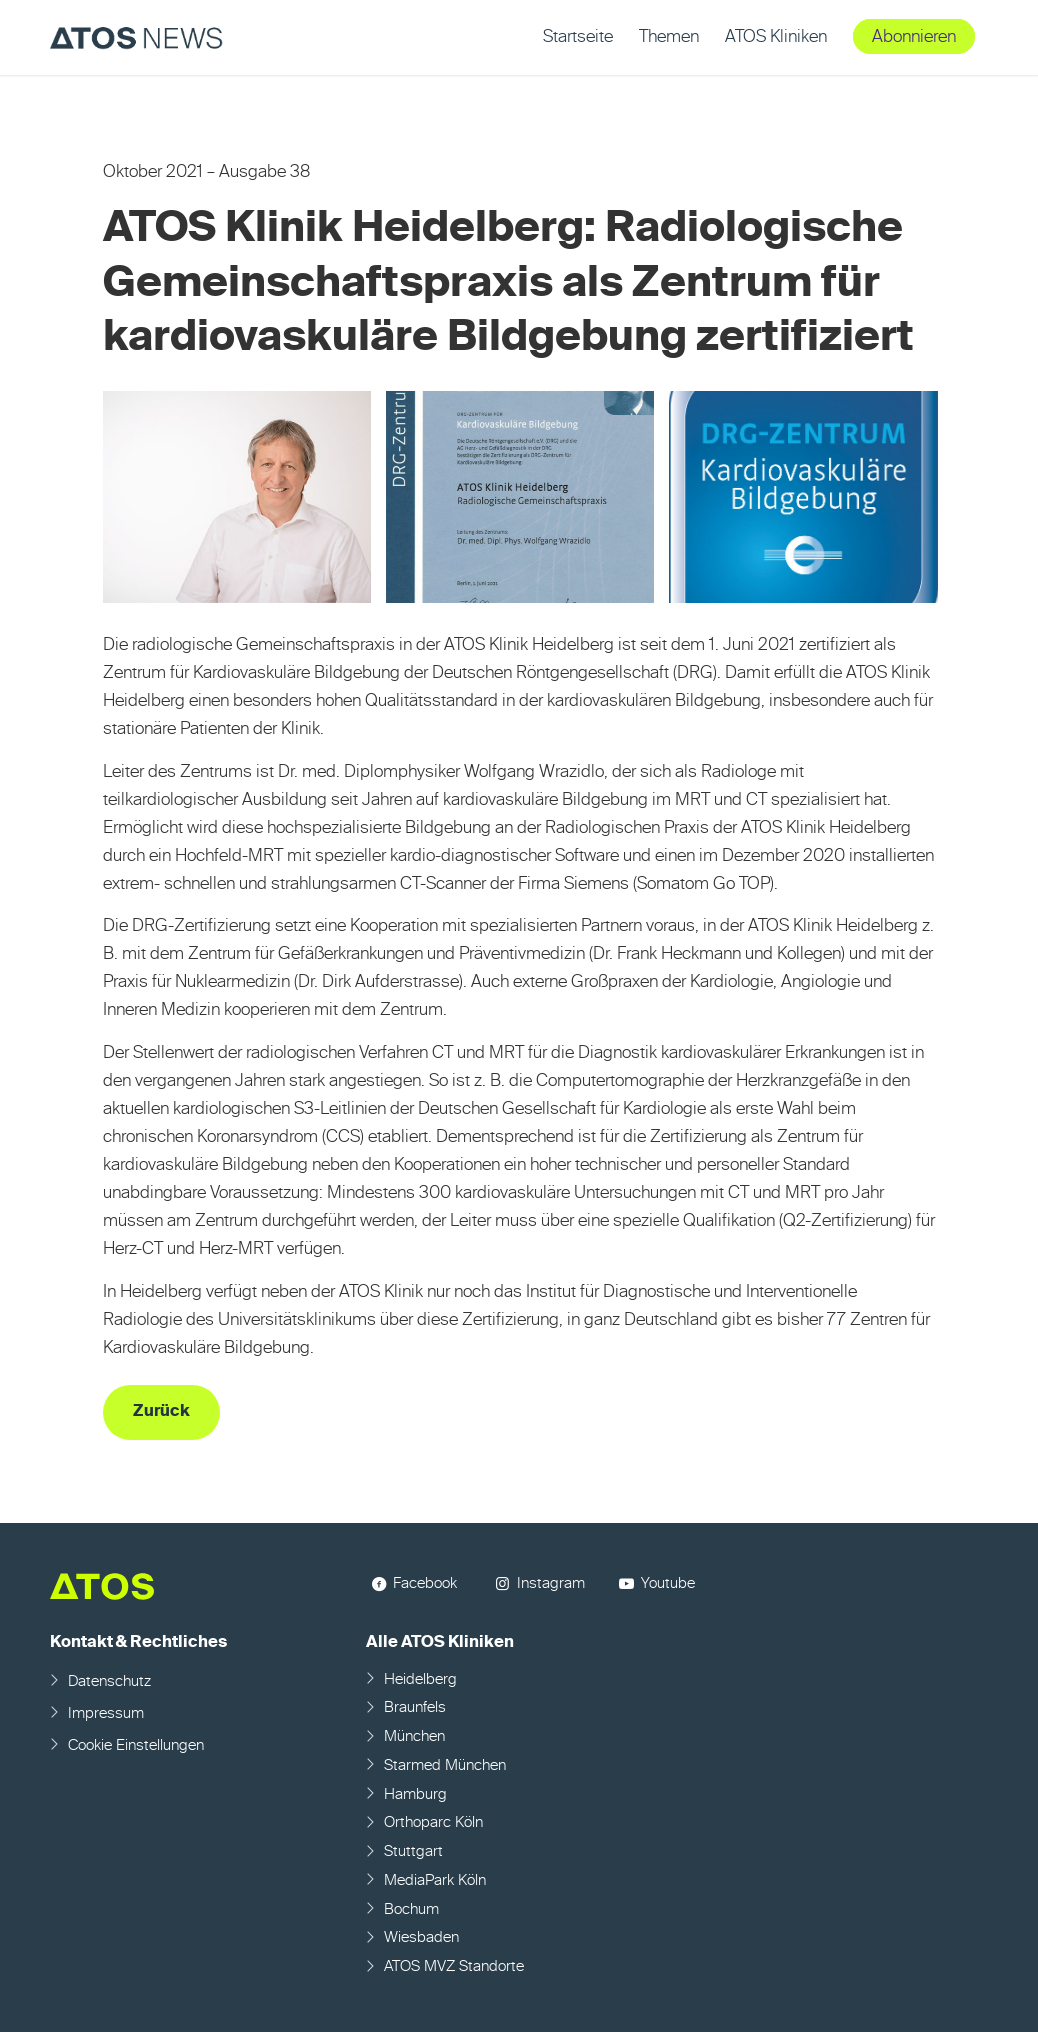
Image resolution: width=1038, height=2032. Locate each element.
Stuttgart (413, 1851)
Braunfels (415, 1707)
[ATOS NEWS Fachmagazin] (136, 37)
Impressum (106, 1713)
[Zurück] (161, 1412)
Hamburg (415, 1794)
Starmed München (445, 1765)
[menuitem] (578, 37)
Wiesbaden (421, 1937)
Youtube (668, 1583)
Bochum (411, 1909)
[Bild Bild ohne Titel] (245, 504)
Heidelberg (420, 1679)
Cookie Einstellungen (136, 1745)
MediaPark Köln (435, 1880)
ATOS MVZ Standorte (454, 1966)
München (414, 1736)
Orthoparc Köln (433, 1822)
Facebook (425, 1583)
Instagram (551, 1583)
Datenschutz (109, 1681)
